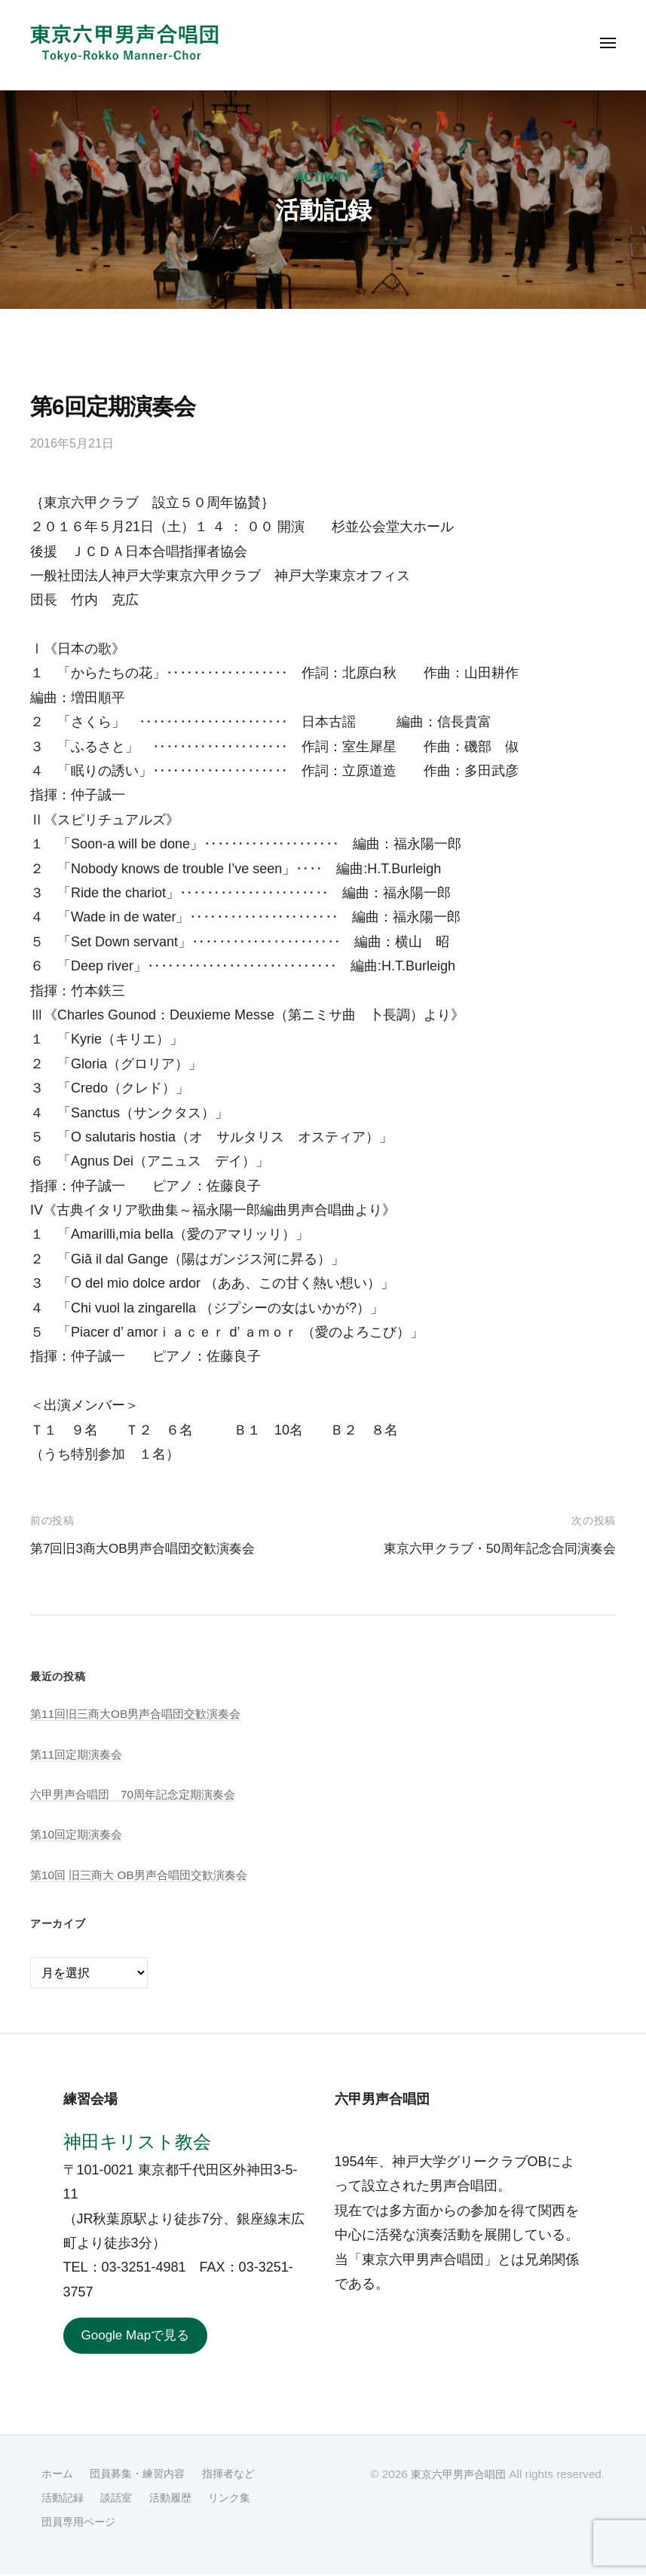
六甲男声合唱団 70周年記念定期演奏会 (139, 1794)
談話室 (120, 2498)
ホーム (58, 2474)
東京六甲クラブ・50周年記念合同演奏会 (493, 1548)
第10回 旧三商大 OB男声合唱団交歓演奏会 (145, 1874)
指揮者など (239, 2474)
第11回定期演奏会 (79, 1753)
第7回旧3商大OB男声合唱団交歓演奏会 (149, 1548)
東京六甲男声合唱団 (455, 2475)
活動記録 (64, 2498)
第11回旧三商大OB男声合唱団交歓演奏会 (142, 1713)
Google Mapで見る (138, 2336)
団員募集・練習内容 (143, 2474)
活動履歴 (177, 2498)
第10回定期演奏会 (79, 1834)
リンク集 (239, 2498)
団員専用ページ (81, 2522)
